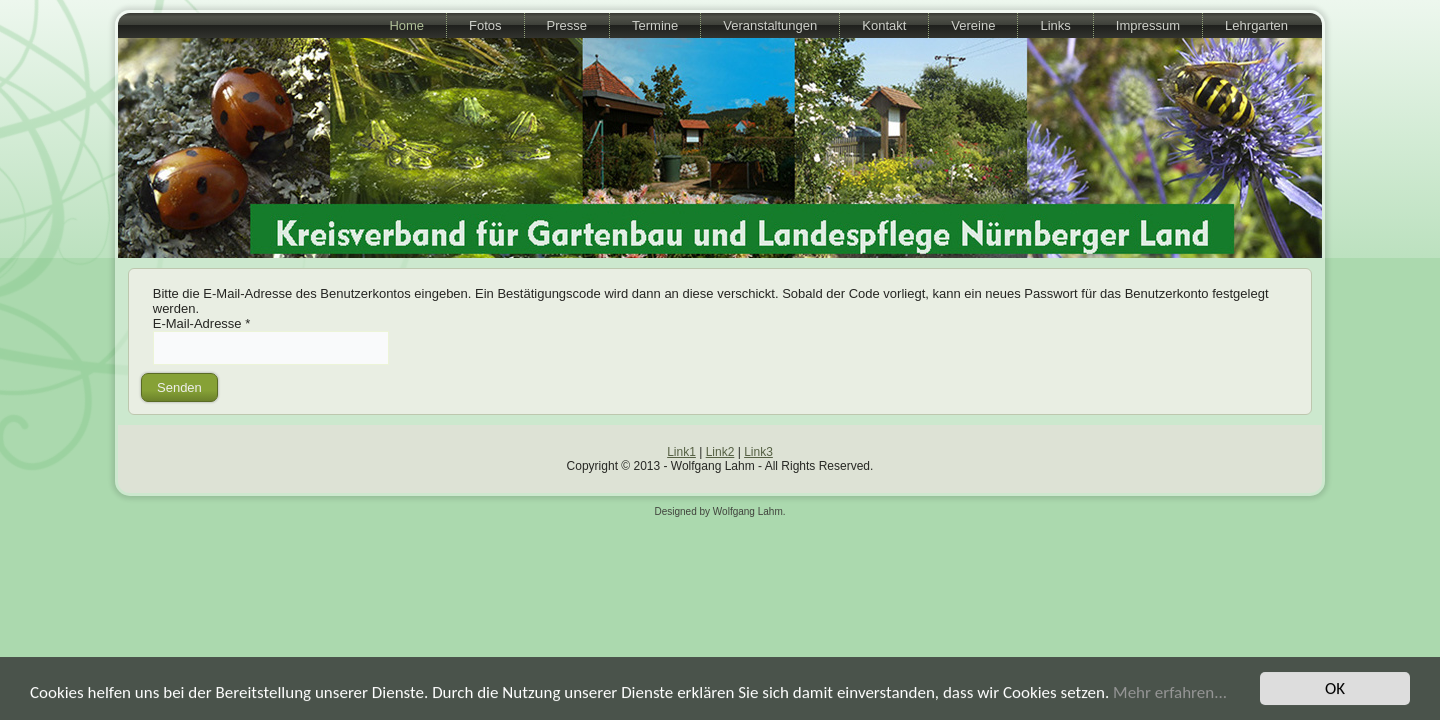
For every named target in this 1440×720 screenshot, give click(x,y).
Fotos (485, 25)
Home (406, 25)
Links (1055, 25)
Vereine (973, 25)
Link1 (681, 452)
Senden (179, 387)
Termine (655, 25)
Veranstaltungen (770, 25)
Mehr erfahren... (1170, 692)
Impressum (1148, 25)
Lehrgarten (1256, 25)
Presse (567, 25)
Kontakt (884, 25)
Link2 (720, 452)
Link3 (758, 452)
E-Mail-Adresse (202, 323)
